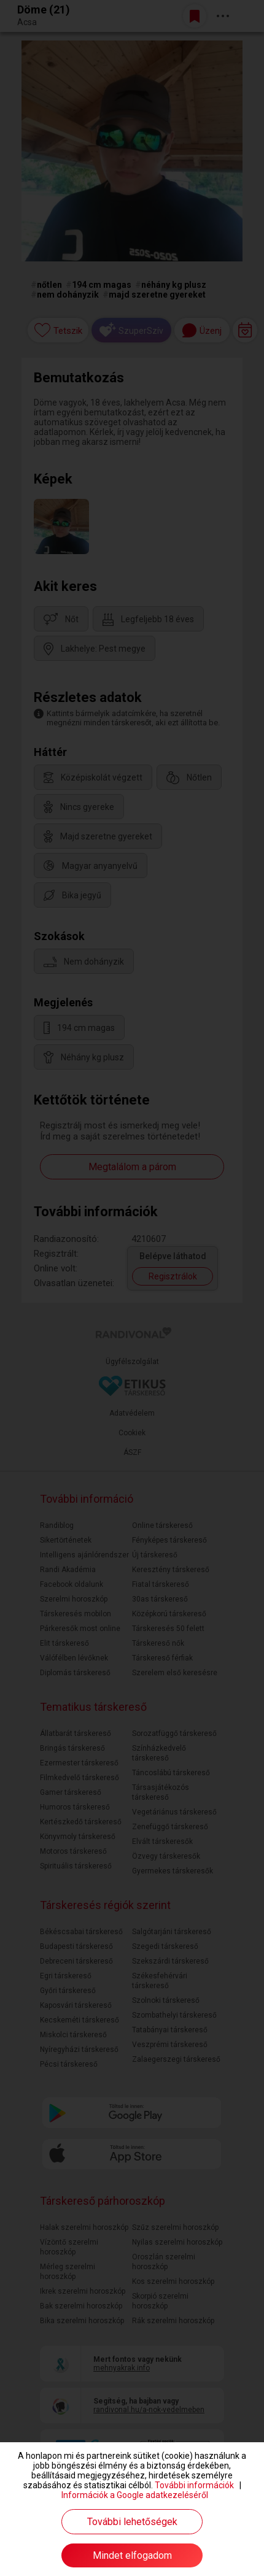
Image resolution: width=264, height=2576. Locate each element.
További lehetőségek (132, 2522)
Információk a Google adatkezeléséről (134, 2495)
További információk (194, 2485)
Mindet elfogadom (132, 2555)
